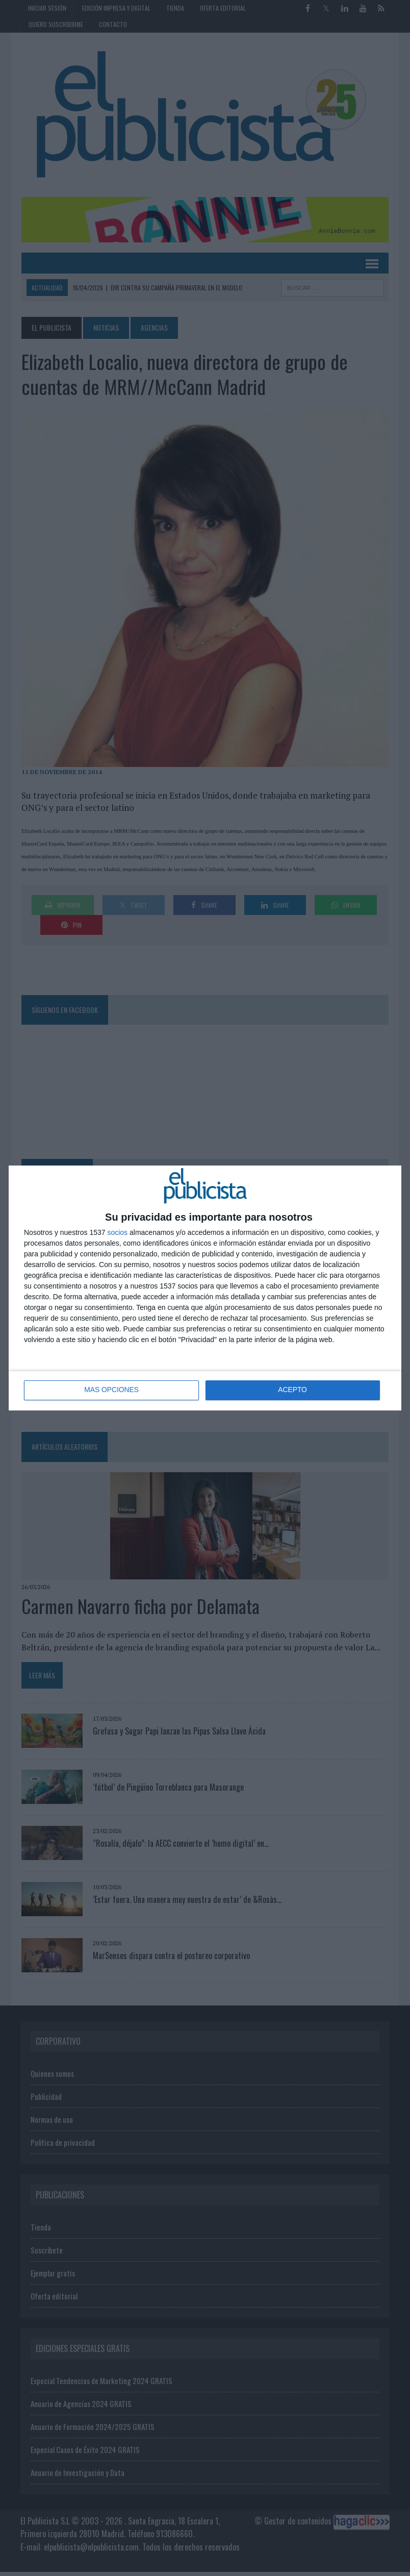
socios (117, 1232)
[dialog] (205, 1288)
